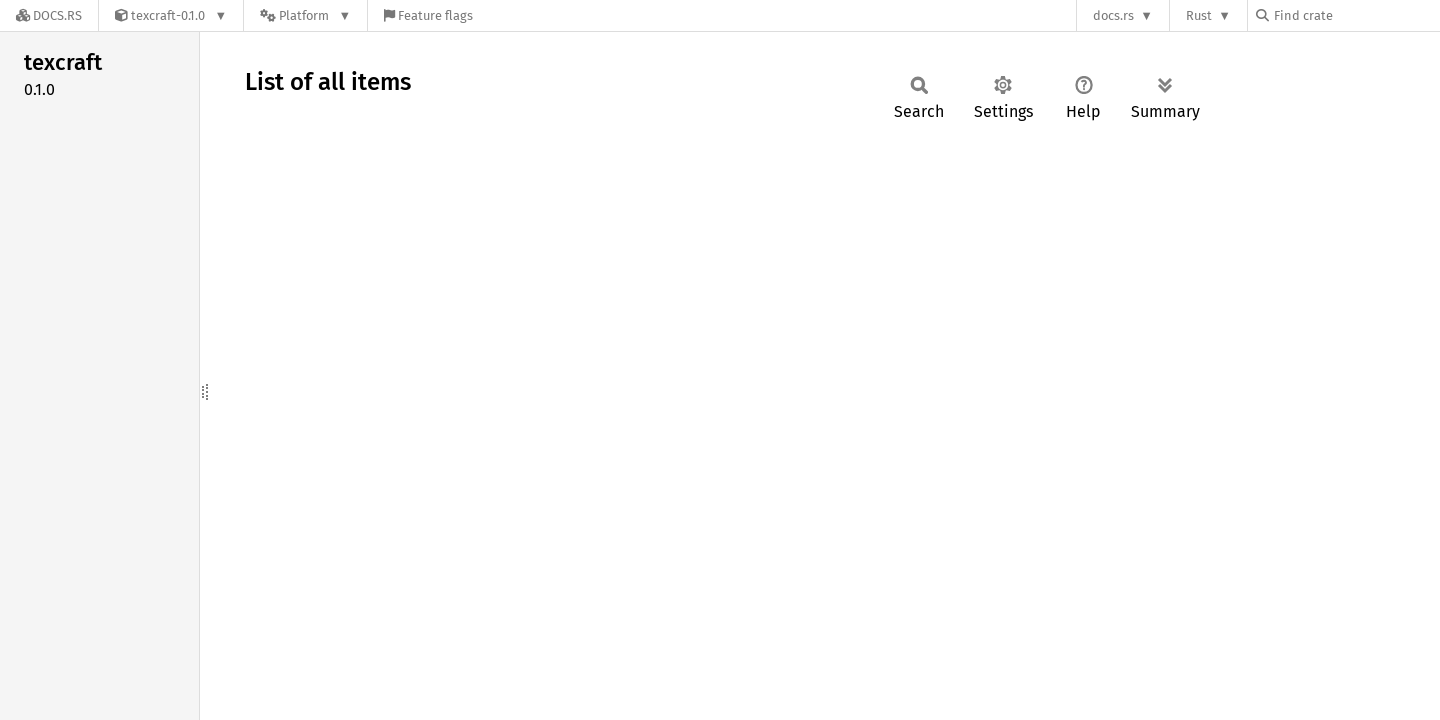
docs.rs (1113, 15)
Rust (1199, 15)
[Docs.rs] (49, 15)
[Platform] (305, 15)
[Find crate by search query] (1356, 15)
